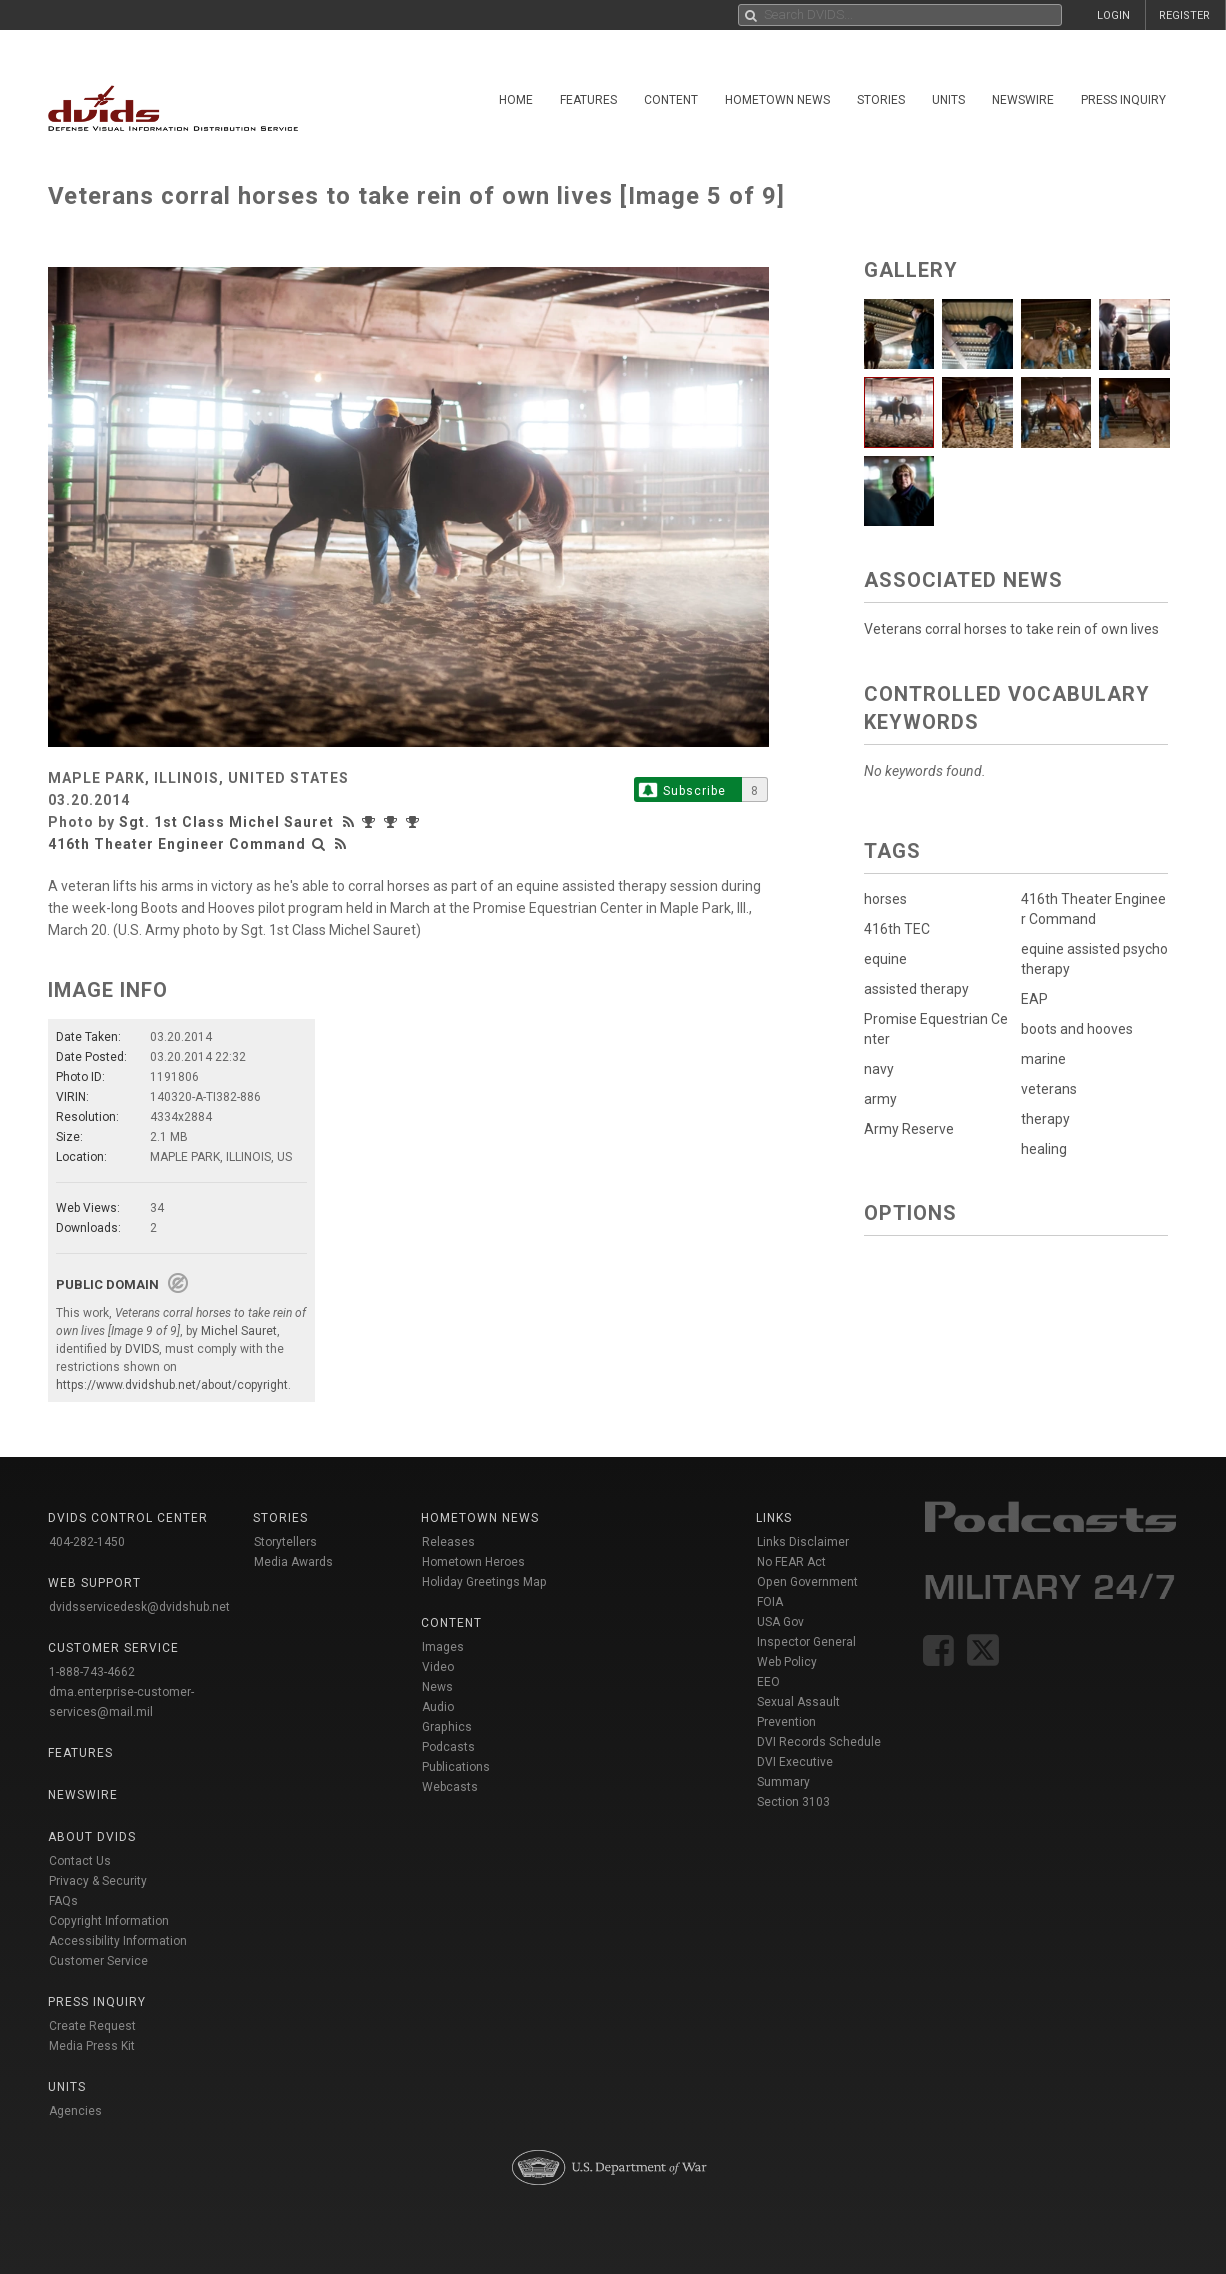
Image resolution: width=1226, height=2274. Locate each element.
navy (879, 1069)
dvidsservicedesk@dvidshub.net (139, 1607)
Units (948, 100)
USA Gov (780, 1622)
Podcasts (448, 1747)
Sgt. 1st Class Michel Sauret (226, 822)
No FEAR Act (791, 1562)
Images (443, 1647)
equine (885, 959)
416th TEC (897, 929)
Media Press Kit (92, 2046)
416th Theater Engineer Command (177, 844)
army (880, 1099)
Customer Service (98, 1961)
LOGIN (1113, 15)
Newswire (1023, 100)
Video (438, 1667)
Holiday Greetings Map (484, 1582)
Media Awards (293, 1562)
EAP (1034, 999)
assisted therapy (916, 989)
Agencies (75, 2111)
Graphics (447, 1727)
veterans (1049, 1089)
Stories (881, 100)
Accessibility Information (118, 1941)
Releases (448, 1542)
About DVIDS (92, 1837)
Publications (456, 1767)
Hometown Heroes (473, 1562)
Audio (438, 1707)
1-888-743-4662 (92, 1672)
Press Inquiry (1123, 100)
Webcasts (450, 1787)
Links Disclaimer (803, 1542)
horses (885, 899)
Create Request (92, 2026)
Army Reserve (909, 1129)
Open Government (807, 1582)
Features (588, 100)
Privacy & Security (98, 1881)
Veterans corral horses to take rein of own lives (1011, 629)
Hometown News (777, 100)
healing (1044, 1149)
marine (1043, 1059)
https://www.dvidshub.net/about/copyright (172, 1385)
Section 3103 (793, 1802)
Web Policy (787, 1662)
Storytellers (285, 1542)
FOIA (770, 1602)
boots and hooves (1077, 1029)
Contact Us (80, 1861)
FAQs (63, 1901)
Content (671, 100)
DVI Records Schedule (819, 1742)
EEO (768, 1682)
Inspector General (806, 1642)
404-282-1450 (87, 1542)
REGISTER (1184, 15)
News (437, 1687)
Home (516, 100)
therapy (1045, 1119)
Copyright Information (109, 1921)
